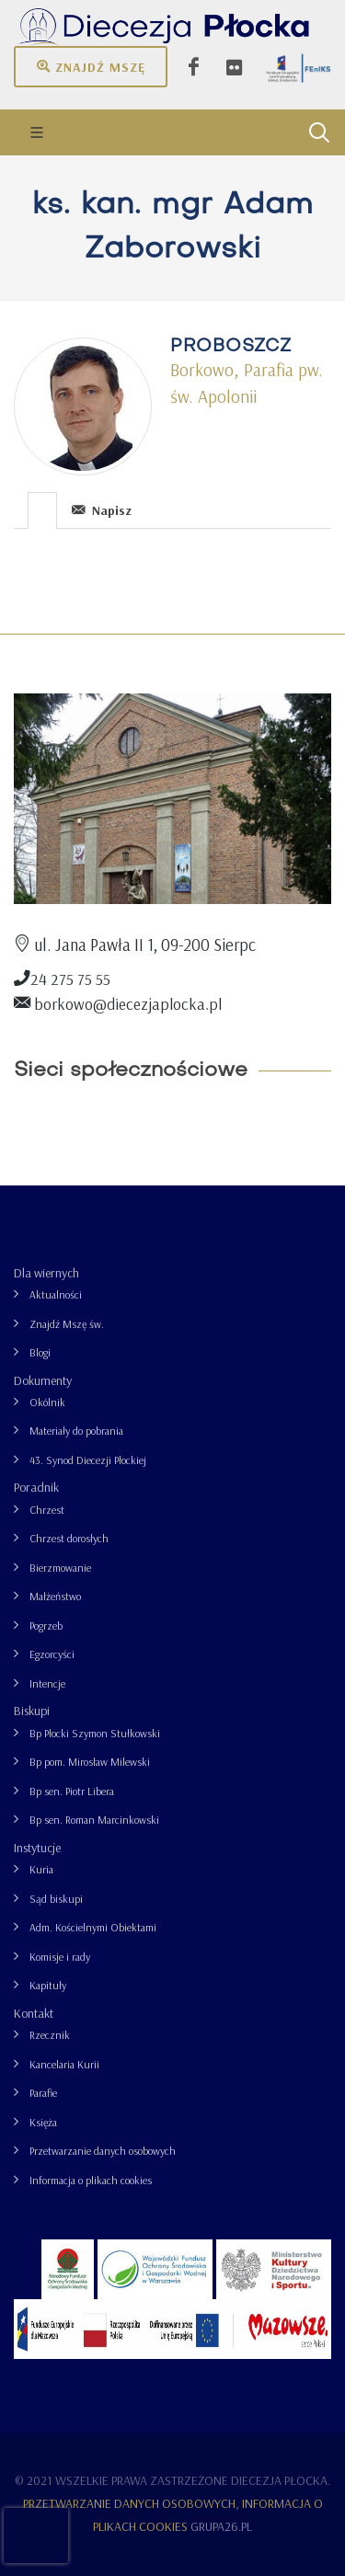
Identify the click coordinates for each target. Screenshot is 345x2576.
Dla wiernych (46, 1273)
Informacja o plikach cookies (90, 2180)
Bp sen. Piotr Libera (71, 1791)
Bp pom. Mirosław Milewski (89, 1762)
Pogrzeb (46, 1625)
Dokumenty (43, 1380)
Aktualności (55, 1294)
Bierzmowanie (60, 1567)
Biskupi (32, 1710)
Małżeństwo (55, 1596)
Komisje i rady (59, 1956)
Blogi (40, 1352)
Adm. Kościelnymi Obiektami (92, 1927)
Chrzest (46, 1510)
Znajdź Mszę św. (66, 1324)
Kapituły (47, 1985)
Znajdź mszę (90, 66)
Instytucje (37, 1847)
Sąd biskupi (56, 1899)
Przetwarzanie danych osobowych (102, 2151)
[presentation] (42, 510)
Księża (43, 2122)
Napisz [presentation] (102, 510)
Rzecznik (49, 2035)
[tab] (43, 509)
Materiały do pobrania (76, 1430)
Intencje (47, 1683)
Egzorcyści (52, 1654)
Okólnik (47, 1402)
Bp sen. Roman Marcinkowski (94, 1819)
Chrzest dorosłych (69, 1538)
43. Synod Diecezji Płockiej (87, 1460)
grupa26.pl (221, 2526)
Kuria (41, 1869)
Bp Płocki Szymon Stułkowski (94, 1733)
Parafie (43, 2093)
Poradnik (36, 1487)
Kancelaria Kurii (64, 2064)
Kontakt (33, 2013)
